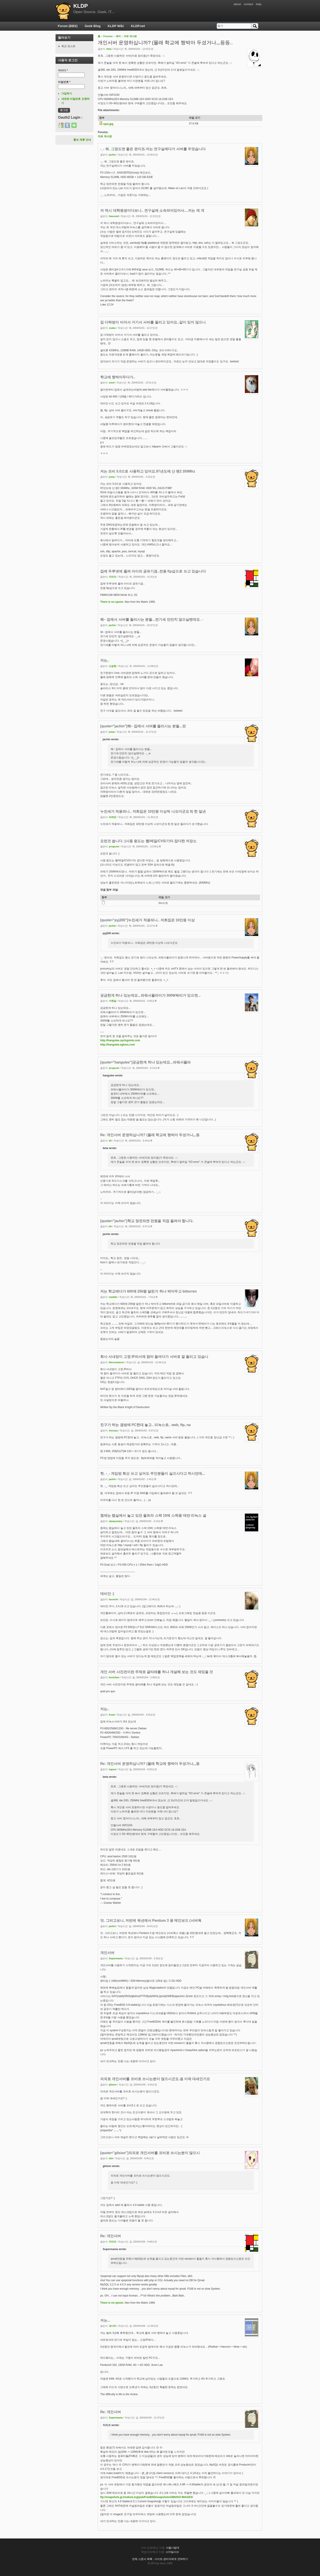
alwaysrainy (115, 1521)
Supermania (116, 1958)
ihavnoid (114, 216)
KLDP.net (138, 26)
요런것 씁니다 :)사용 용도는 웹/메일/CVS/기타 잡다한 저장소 (148, 841)
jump (112, 476)
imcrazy (113, 1430)
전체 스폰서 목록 (142, 2559)
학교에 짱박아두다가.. (117, 377)
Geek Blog (92, 26)
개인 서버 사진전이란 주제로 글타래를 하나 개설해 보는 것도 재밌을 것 (156, 1672)
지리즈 (112, 576)
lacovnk (113, 1599)
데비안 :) (107, 1594)
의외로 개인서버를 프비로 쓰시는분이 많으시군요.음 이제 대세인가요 (155, 2079)
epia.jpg (108, 124)
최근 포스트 (68, 46)
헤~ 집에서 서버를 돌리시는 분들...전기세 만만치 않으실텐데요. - (151, 619)
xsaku (112, 328)
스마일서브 (172, 2552)
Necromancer (116, 1362)
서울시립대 (172, 2547)
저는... (105, 2320)
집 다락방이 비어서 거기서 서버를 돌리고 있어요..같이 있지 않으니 (153, 322)
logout (112, 1769)
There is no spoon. (112, 601)
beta (108, 49)
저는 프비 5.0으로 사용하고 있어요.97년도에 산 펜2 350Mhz (147, 471)
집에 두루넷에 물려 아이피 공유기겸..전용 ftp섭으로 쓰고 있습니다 (153, 571)
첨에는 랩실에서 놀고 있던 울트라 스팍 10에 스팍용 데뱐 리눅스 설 (153, 1515)
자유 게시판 (130, 36)
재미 (118, 36)
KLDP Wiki (116, 26)
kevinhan (114, 1677)
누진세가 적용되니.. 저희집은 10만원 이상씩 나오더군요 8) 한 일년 (153, 811)
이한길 (112, 1001)
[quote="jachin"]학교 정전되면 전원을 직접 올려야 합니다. (147, 1221)
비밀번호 (64, 82)
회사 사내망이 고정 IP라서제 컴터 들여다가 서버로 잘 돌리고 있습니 (154, 1357)
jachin (112, 154)
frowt (112, 1714)
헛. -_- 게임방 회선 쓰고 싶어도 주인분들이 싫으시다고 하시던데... (152, 1473)
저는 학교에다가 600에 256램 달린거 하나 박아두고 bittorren (148, 1291)
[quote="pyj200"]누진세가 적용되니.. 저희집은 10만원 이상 (147, 920)
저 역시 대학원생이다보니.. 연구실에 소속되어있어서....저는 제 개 (152, 210)
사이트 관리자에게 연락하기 (171, 2559)
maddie (113, 1297)
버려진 (112, 817)
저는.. (104, 660)
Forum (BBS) (68, 26)
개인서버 (107, 1953)
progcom (114, 846)
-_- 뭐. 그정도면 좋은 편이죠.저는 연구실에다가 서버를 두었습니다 (153, 149)
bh (110, 1140)
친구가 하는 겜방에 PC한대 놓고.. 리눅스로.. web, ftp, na (145, 1425)
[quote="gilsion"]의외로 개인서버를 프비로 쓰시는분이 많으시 (150, 2153)
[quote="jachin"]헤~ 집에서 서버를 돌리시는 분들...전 (143, 726)
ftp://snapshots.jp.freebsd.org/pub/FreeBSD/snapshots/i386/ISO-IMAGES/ (146, 2497)
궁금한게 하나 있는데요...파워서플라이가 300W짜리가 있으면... (150, 995)
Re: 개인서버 (110, 2236)
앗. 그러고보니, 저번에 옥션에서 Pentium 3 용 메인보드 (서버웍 (150, 1920)
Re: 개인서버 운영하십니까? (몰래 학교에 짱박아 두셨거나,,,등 (150, 1135)
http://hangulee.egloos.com (117, 1044)
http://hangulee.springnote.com (120, 1040)
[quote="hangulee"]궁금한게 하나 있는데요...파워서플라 (145, 1062)
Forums (108, 36)
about (237, 4)
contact (248, 4)
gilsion (113, 2084)
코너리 (112, 2326)
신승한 (112, 666)
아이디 (63, 70)
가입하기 (66, 93)
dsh (111, 2158)
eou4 (111, 382)
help (258, 4)
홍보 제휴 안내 (82, 139)
